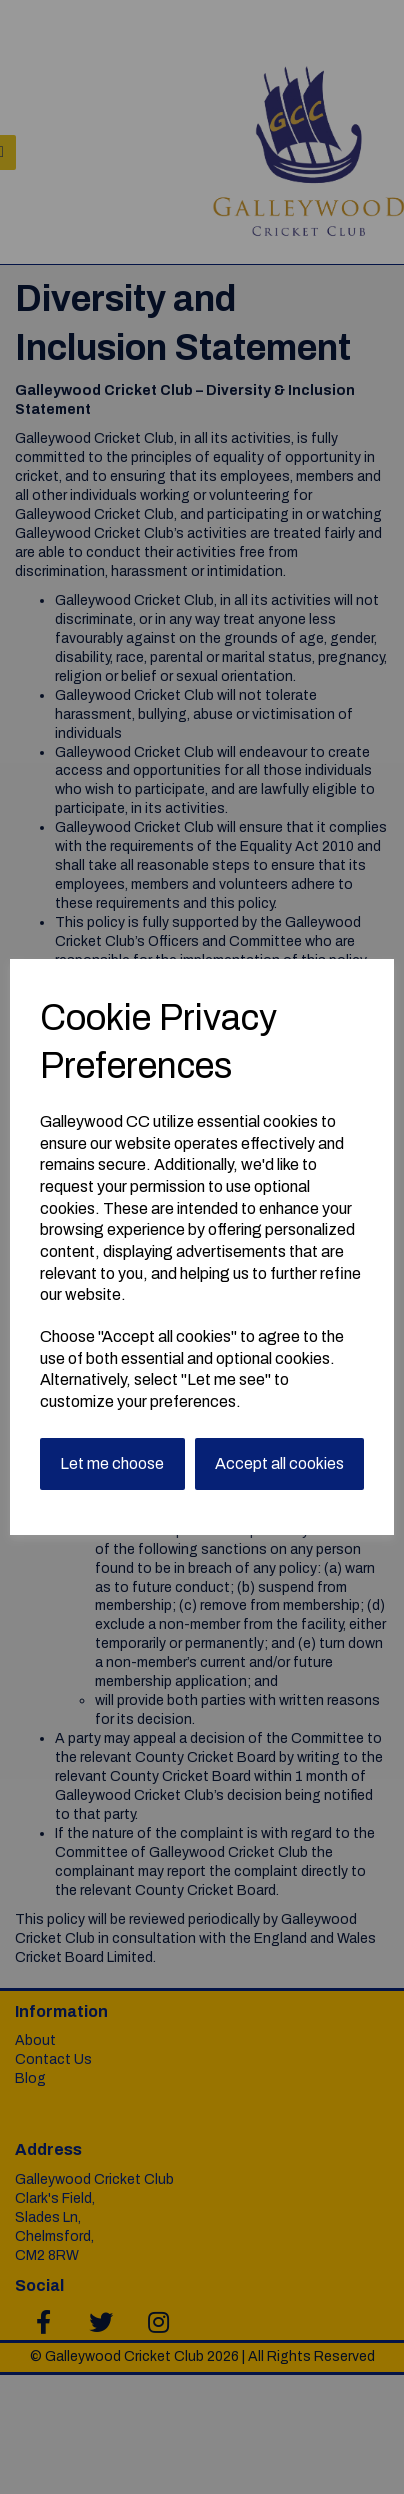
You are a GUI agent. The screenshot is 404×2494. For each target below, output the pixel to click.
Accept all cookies (279, 1463)
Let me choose (112, 1463)
